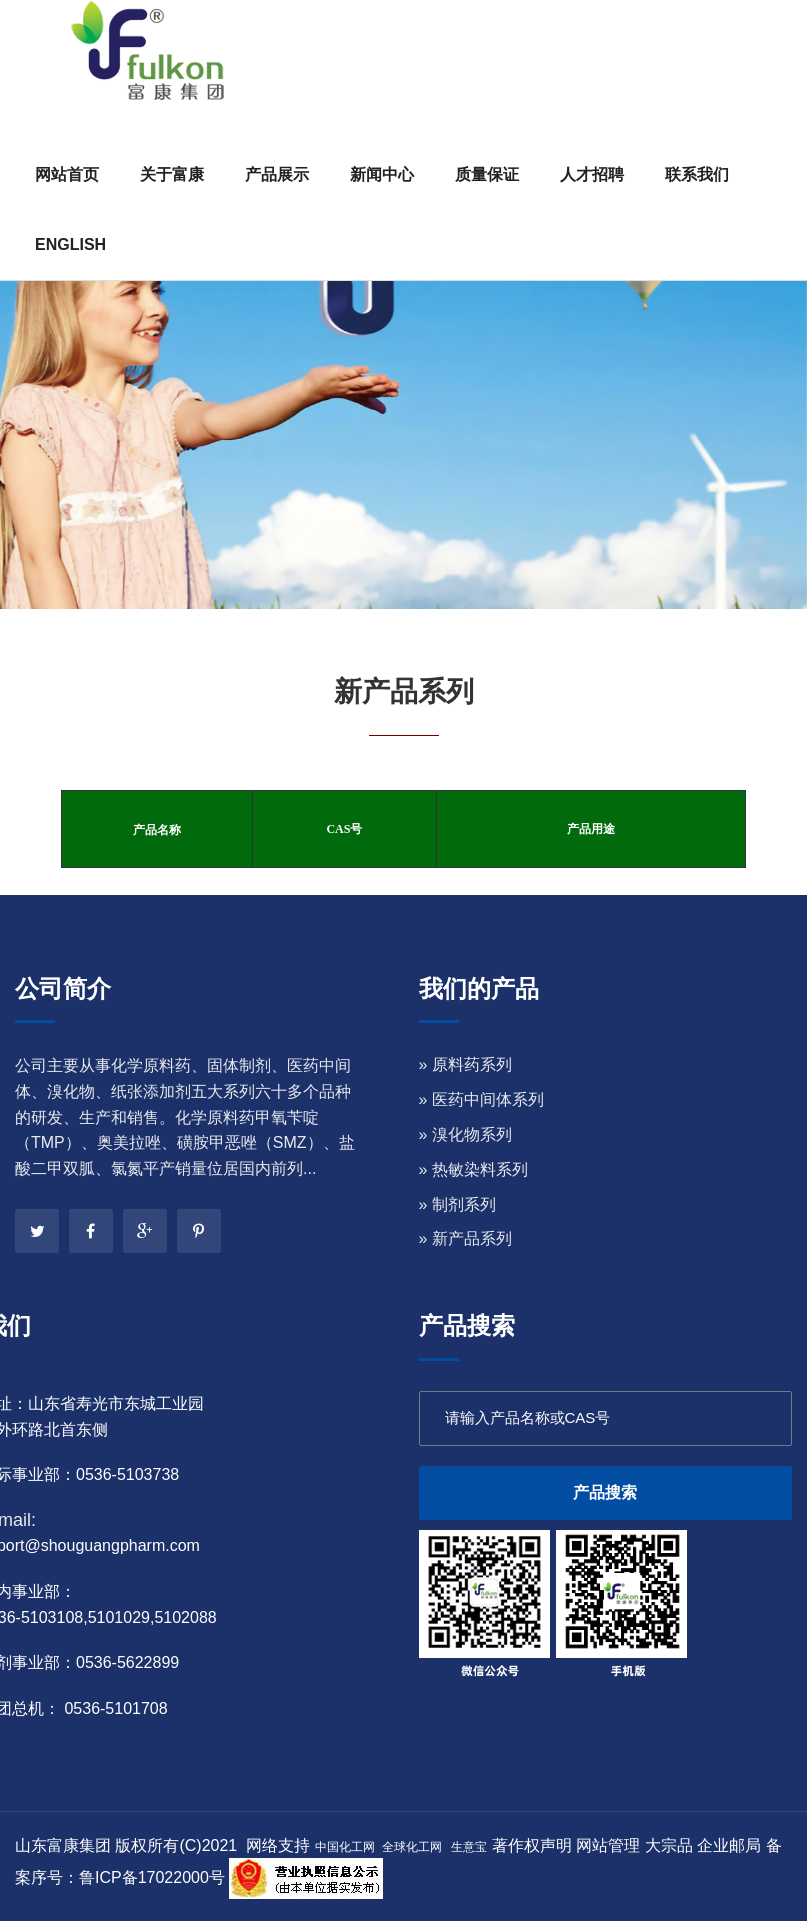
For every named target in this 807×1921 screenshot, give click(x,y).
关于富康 (172, 174)
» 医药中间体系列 (481, 1099)
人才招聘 (592, 174)
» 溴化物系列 (465, 1134)
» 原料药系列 (465, 1064)
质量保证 (487, 174)
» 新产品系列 (465, 1238)
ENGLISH (70, 244)
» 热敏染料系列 (473, 1169)
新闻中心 (382, 174)
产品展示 (277, 174)
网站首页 (67, 174)
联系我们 (697, 174)
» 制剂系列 (457, 1204)
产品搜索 (605, 1492)
